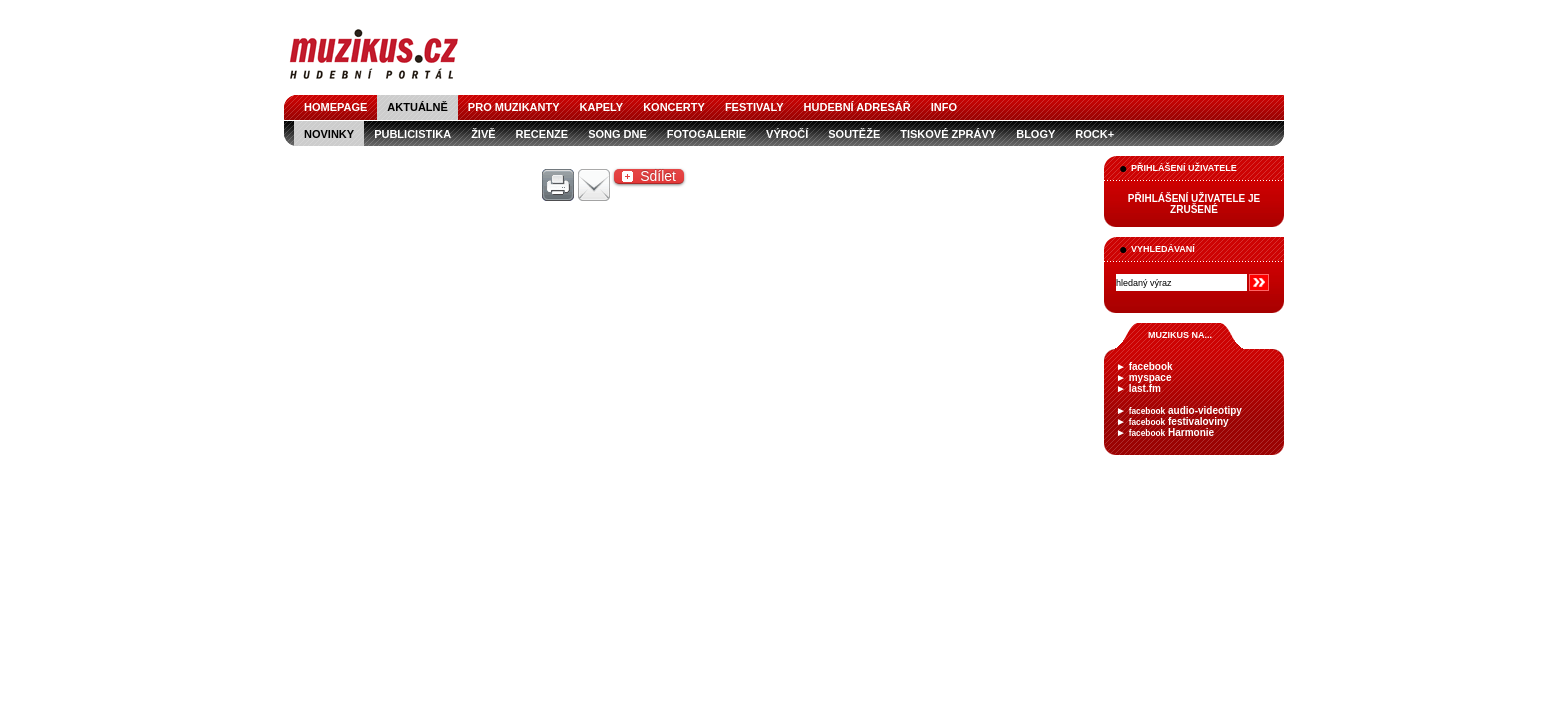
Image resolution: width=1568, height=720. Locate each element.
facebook (1151, 366)
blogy (1035, 134)
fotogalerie (706, 134)
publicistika (412, 134)
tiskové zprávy (948, 134)
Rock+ (1094, 134)
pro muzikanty (514, 107)
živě (483, 134)
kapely (602, 107)
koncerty (674, 107)
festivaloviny (1179, 421)
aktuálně (417, 107)
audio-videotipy (1185, 410)
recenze (542, 134)
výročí (787, 134)
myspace (1150, 377)
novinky (329, 134)
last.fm (1145, 388)
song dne (617, 134)
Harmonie (1171, 432)
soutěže (854, 134)
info (944, 107)
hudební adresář (857, 107)
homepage (335, 107)
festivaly (754, 107)
